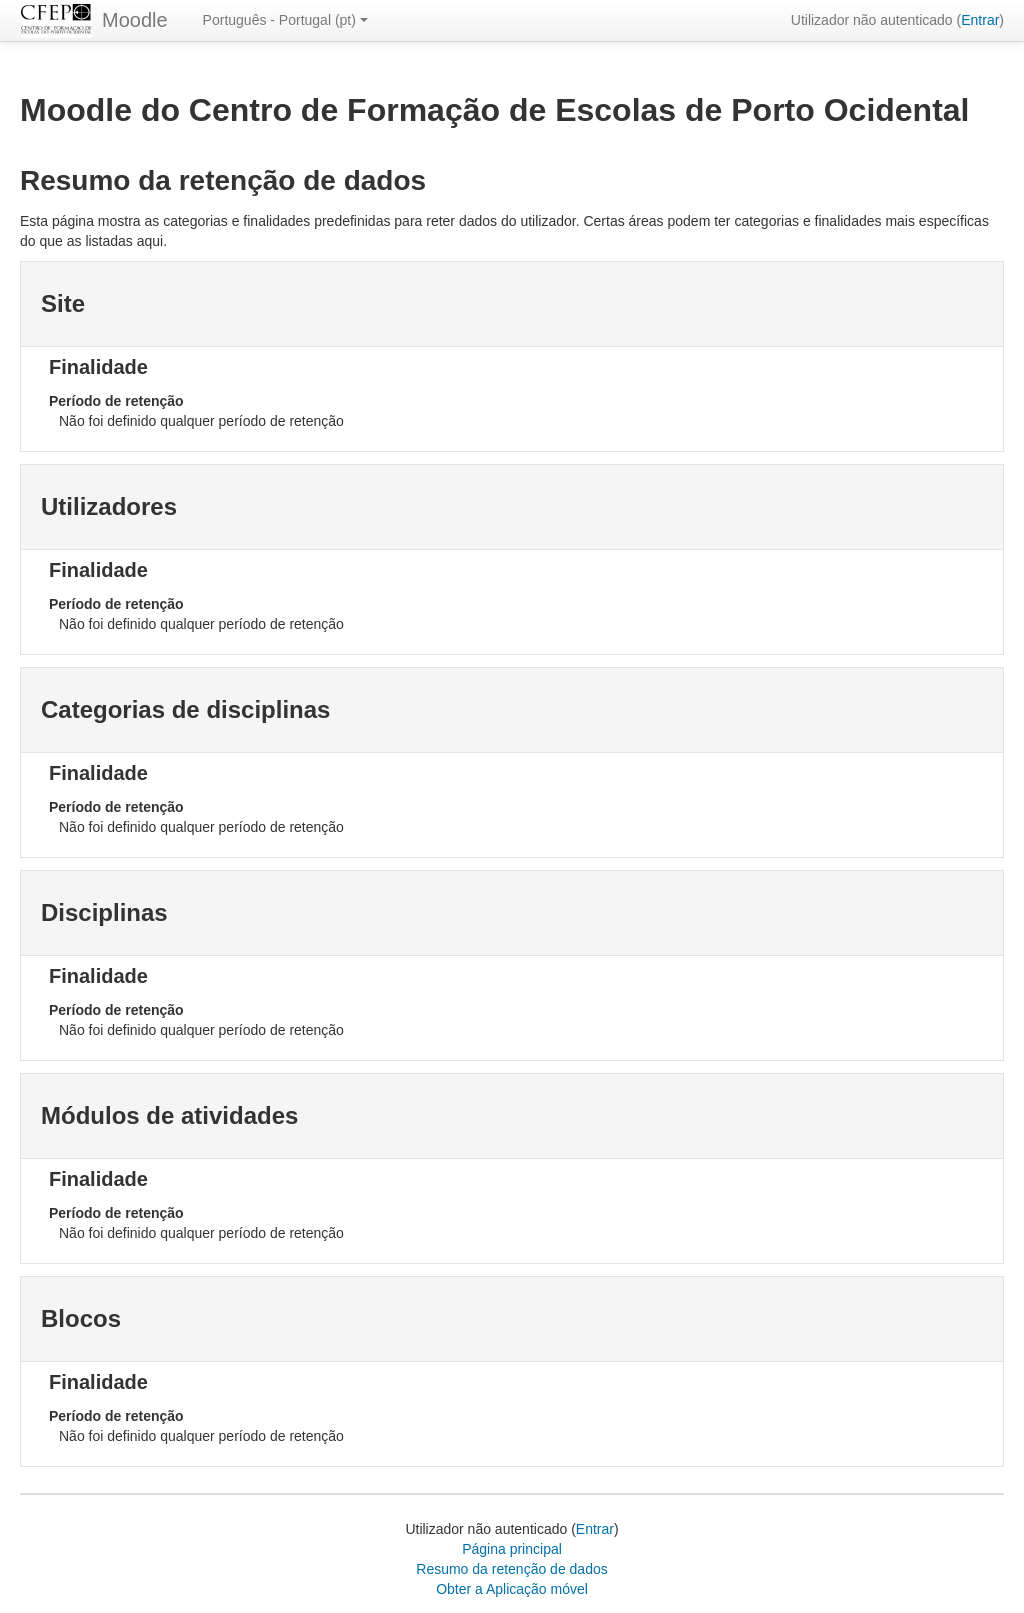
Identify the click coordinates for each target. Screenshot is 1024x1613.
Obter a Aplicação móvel (512, 1589)
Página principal (512, 1549)
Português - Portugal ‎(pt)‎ (285, 20)
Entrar (980, 20)
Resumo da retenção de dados (511, 1569)
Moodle (135, 20)
